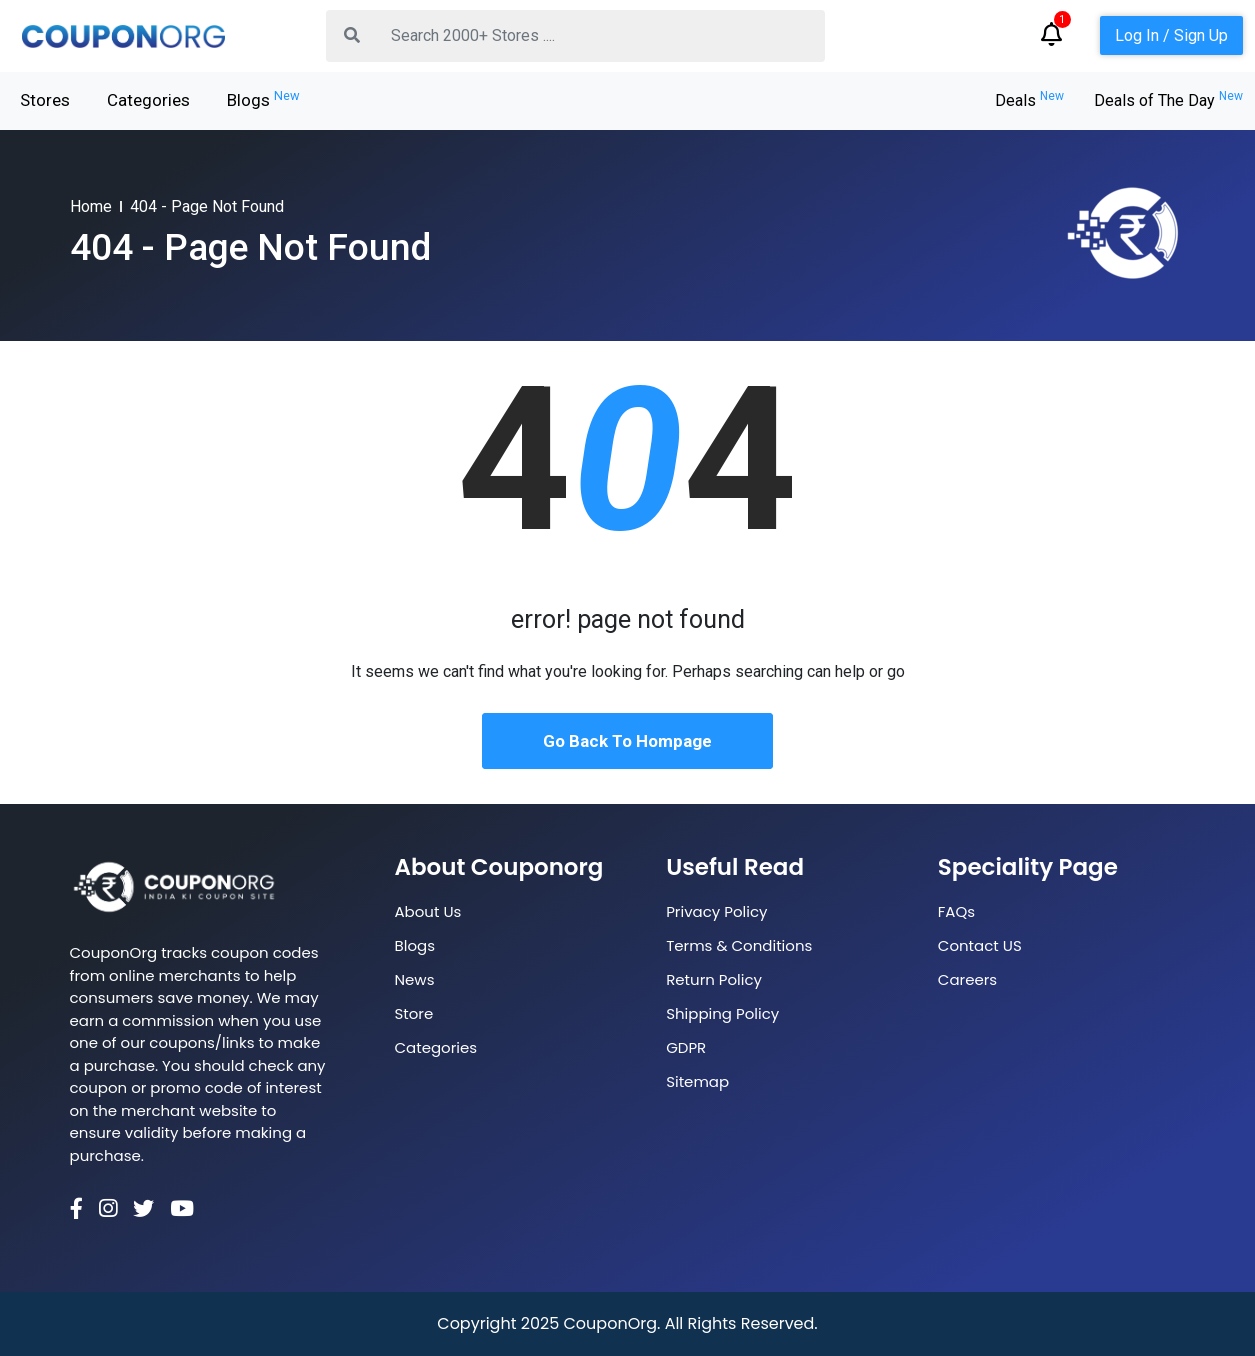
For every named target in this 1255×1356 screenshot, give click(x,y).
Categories (148, 100)
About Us (428, 911)
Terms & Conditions (739, 945)
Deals (1029, 100)
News (415, 979)
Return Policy (714, 979)
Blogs (263, 99)
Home (91, 206)
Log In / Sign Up (1171, 35)
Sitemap (697, 1081)
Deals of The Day (1168, 100)
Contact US (980, 945)
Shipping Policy (722, 1013)
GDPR (686, 1047)
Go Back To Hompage (627, 741)
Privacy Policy (716, 911)
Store (414, 1013)
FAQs (956, 911)
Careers (967, 979)
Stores (45, 100)
